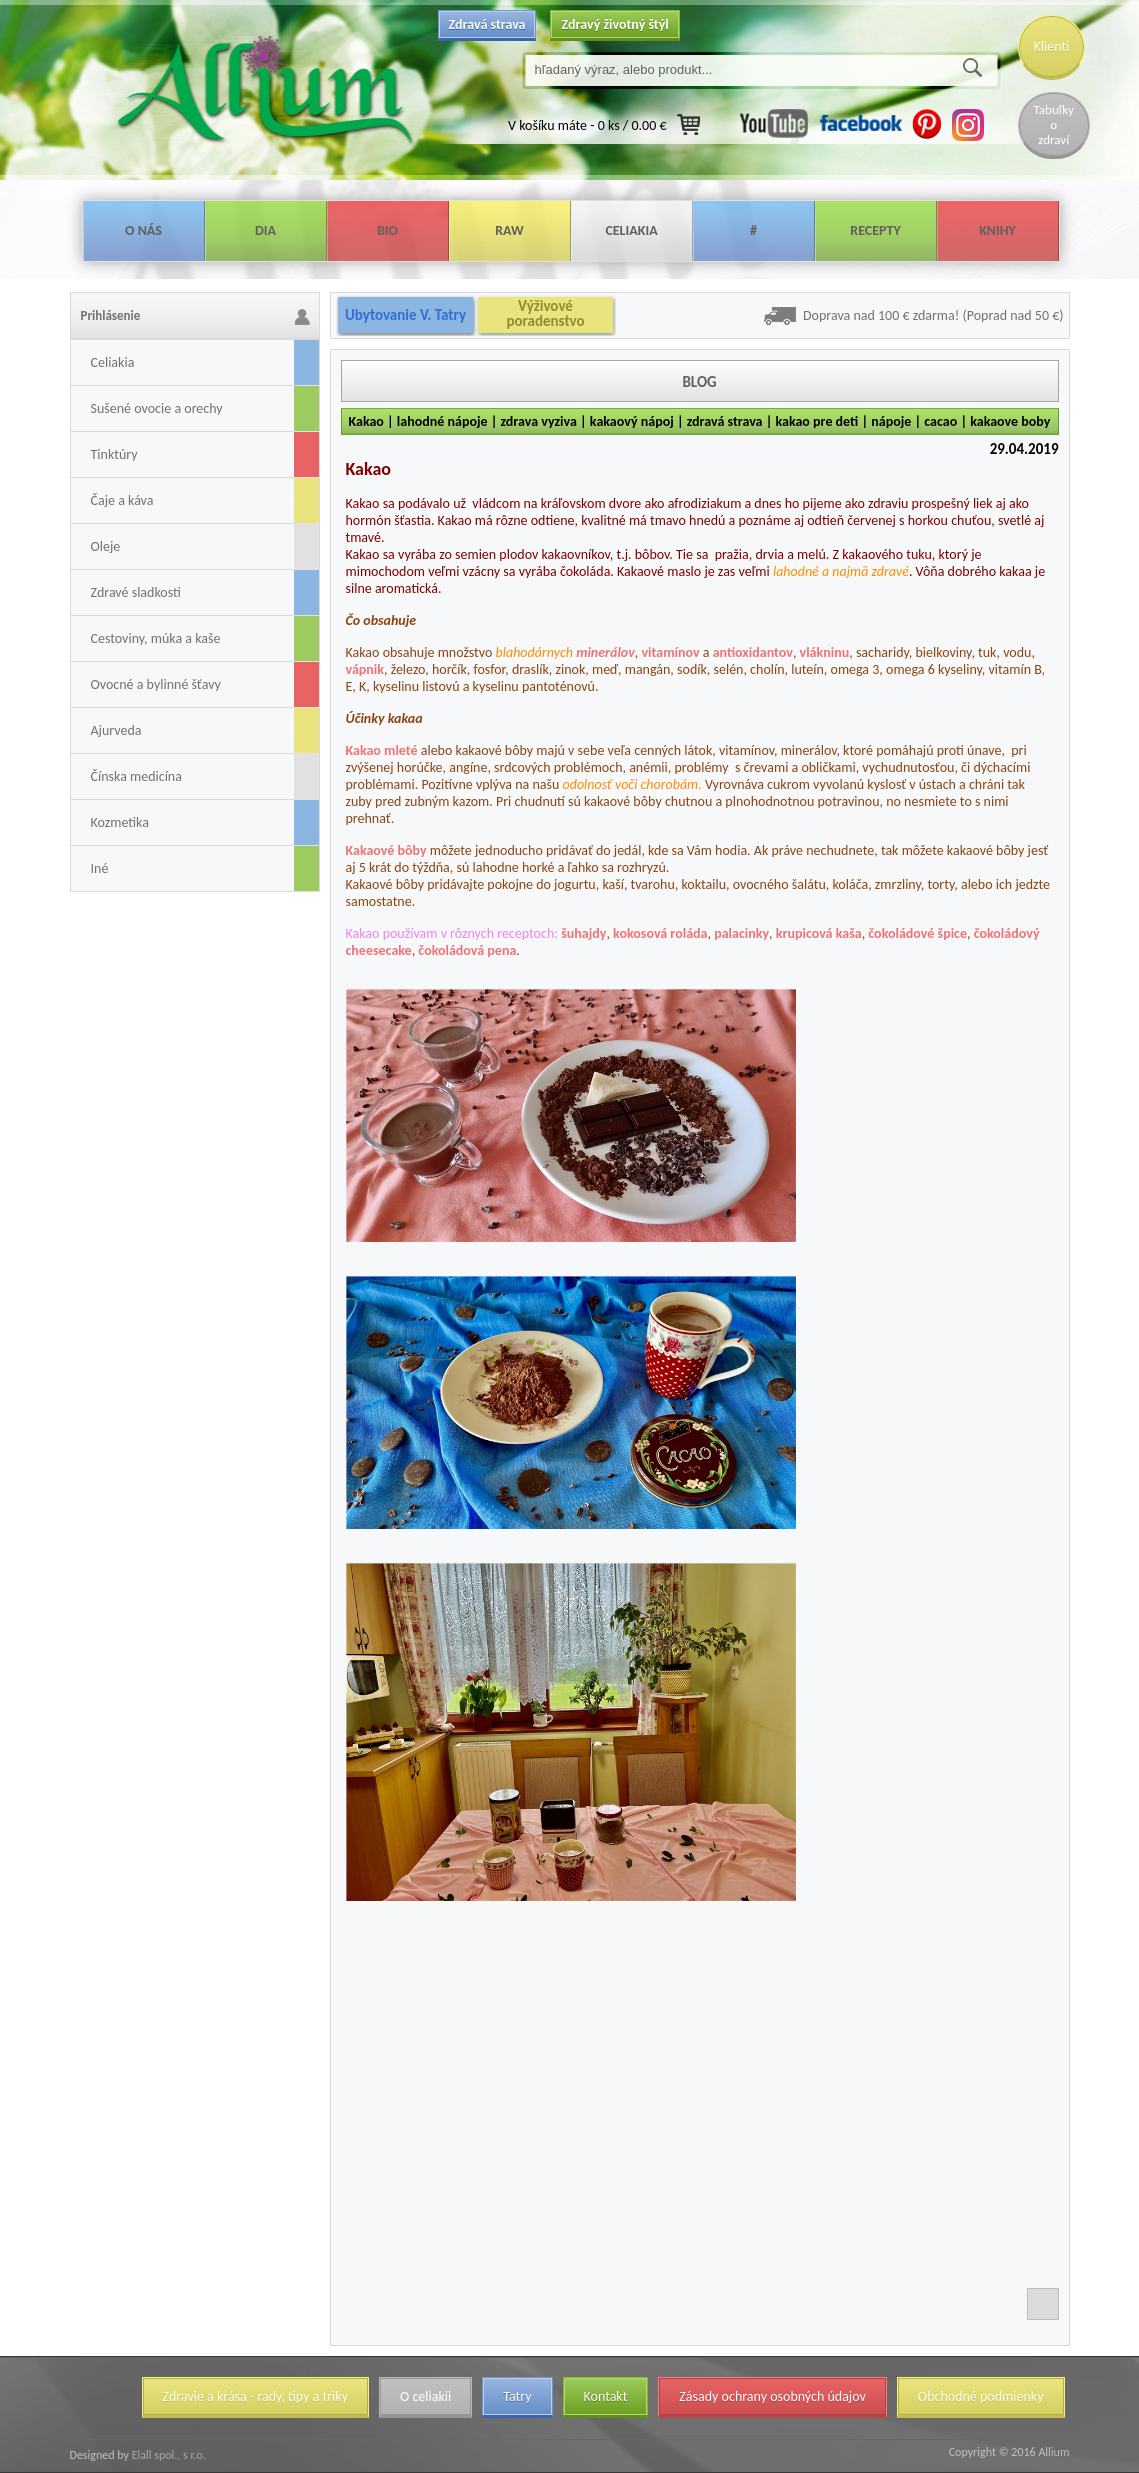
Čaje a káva (122, 500)
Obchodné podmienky (981, 2396)
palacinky (741, 933)
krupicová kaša (819, 933)
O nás (143, 230)
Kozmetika (120, 822)
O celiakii (425, 2396)
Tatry (517, 2396)
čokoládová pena (467, 950)
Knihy (997, 230)
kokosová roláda (660, 933)
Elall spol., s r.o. (167, 2455)
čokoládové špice (917, 933)
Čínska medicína (136, 776)
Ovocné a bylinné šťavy (156, 684)
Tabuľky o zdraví (1054, 124)
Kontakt (606, 2396)
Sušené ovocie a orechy (157, 408)
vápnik (365, 669)
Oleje (106, 546)
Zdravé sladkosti (136, 592)
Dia (265, 230)
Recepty (875, 230)
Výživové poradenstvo (545, 314)
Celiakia (631, 230)
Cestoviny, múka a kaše (156, 638)
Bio (387, 230)
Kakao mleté (382, 750)
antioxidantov (753, 652)
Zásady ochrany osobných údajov (772, 2396)
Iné (100, 868)
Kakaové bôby (386, 850)
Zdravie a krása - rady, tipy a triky (255, 2396)
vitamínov (670, 652)
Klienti (1052, 46)
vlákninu (825, 652)
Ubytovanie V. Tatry (405, 315)
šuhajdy (583, 933)
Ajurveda (116, 730)
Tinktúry (114, 454)
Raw (509, 230)
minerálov (605, 652)
